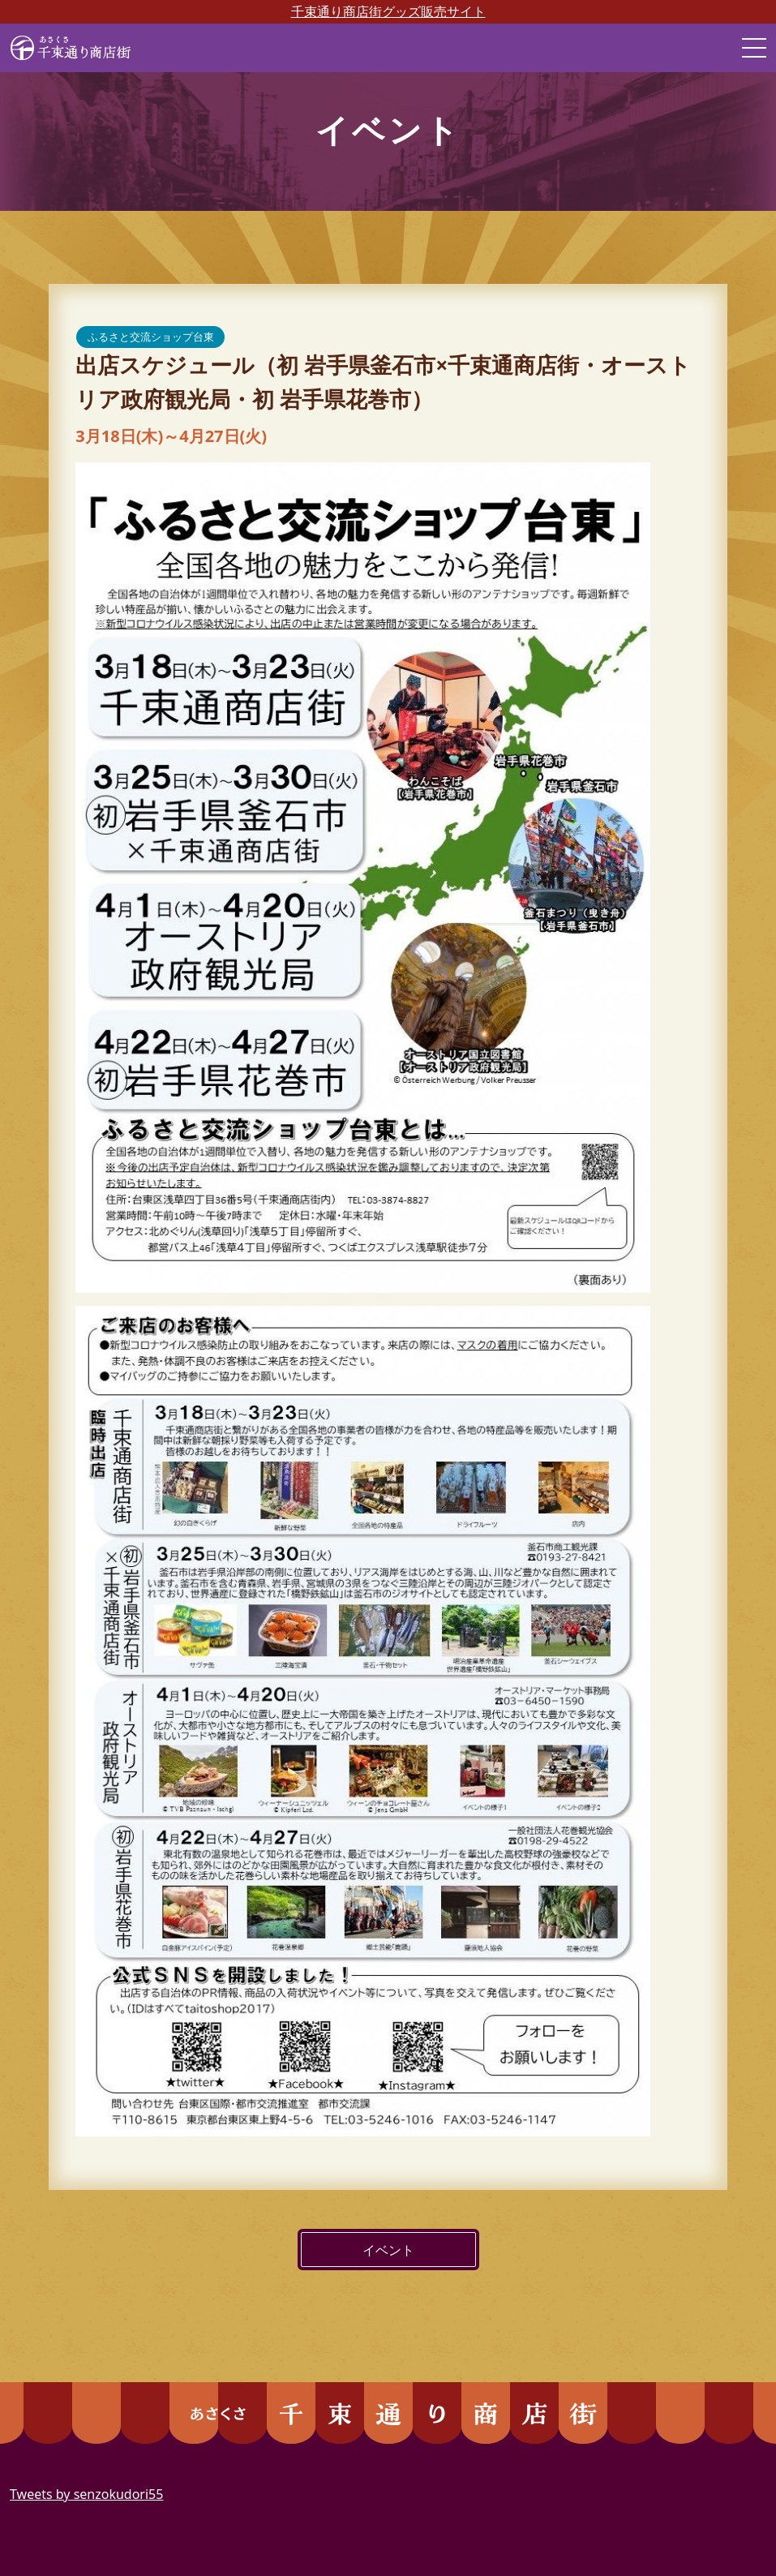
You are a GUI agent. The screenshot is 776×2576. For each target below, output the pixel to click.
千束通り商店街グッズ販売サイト (388, 11)
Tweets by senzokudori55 (86, 2494)
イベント (388, 2250)
